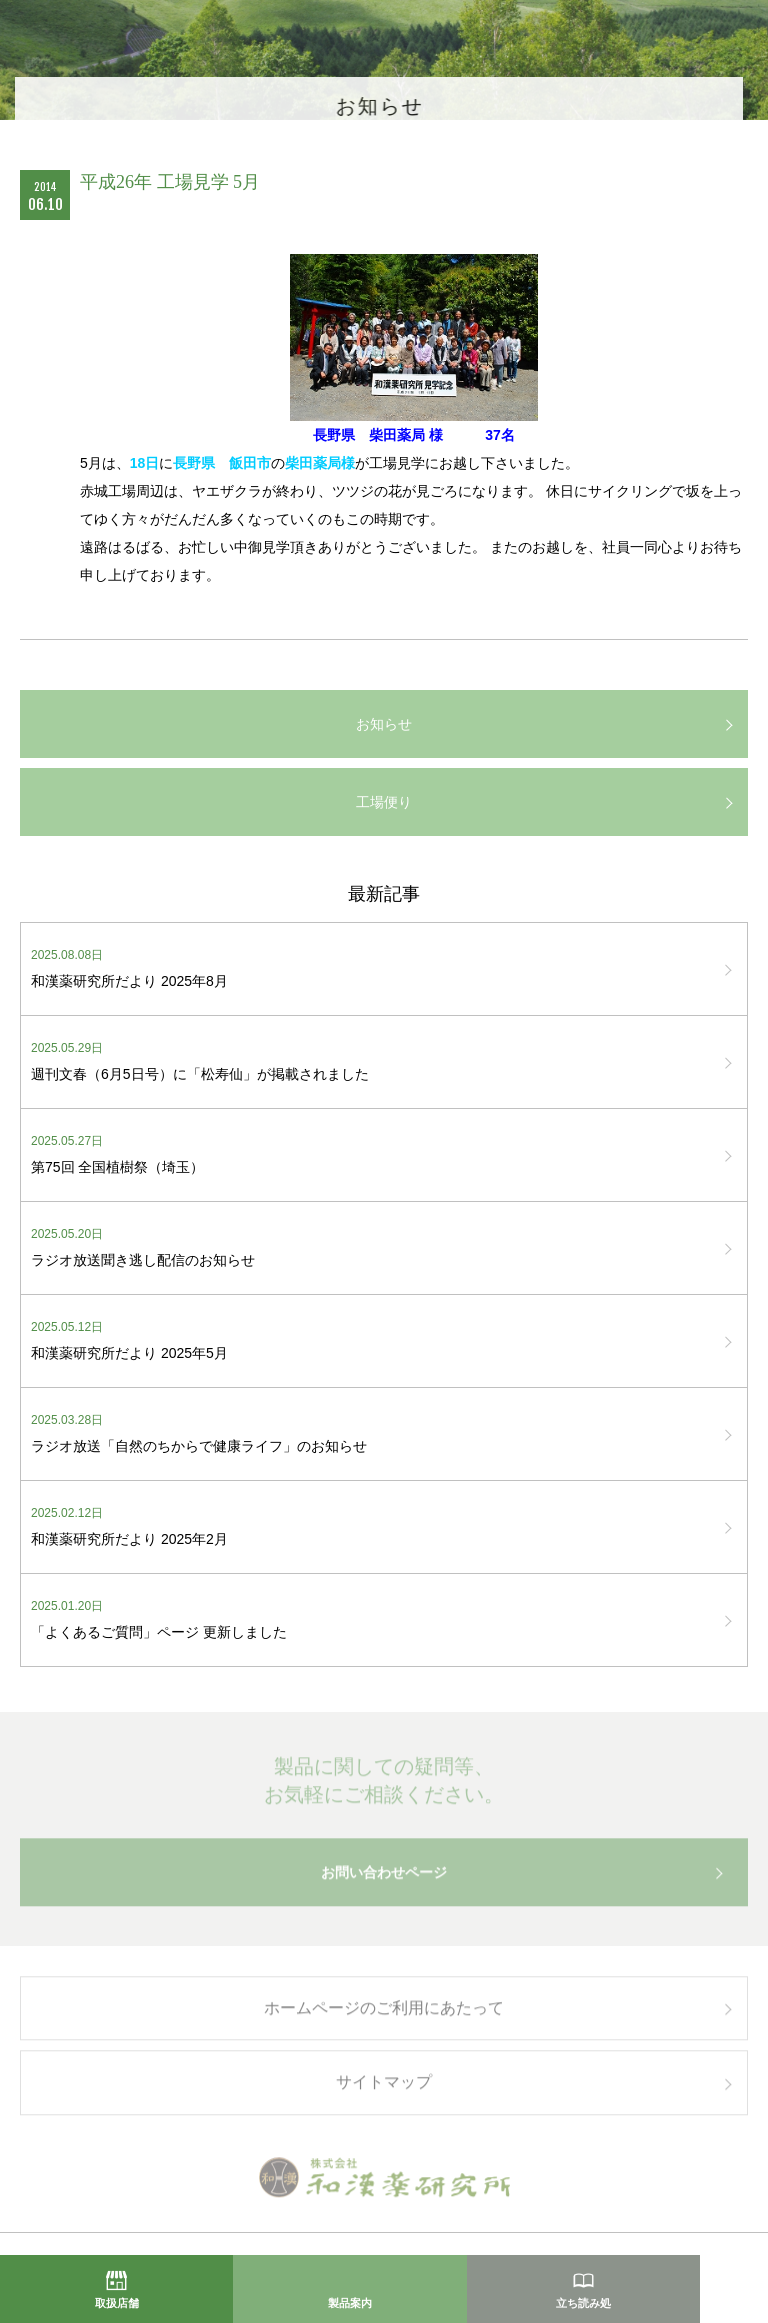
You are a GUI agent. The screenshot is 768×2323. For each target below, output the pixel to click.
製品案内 (350, 2303)
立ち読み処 (583, 2303)
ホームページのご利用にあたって (384, 2013)
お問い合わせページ (384, 1878)
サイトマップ (384, 2088)
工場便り (384, 802)
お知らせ (384, 724)
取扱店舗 (117, 2303)
